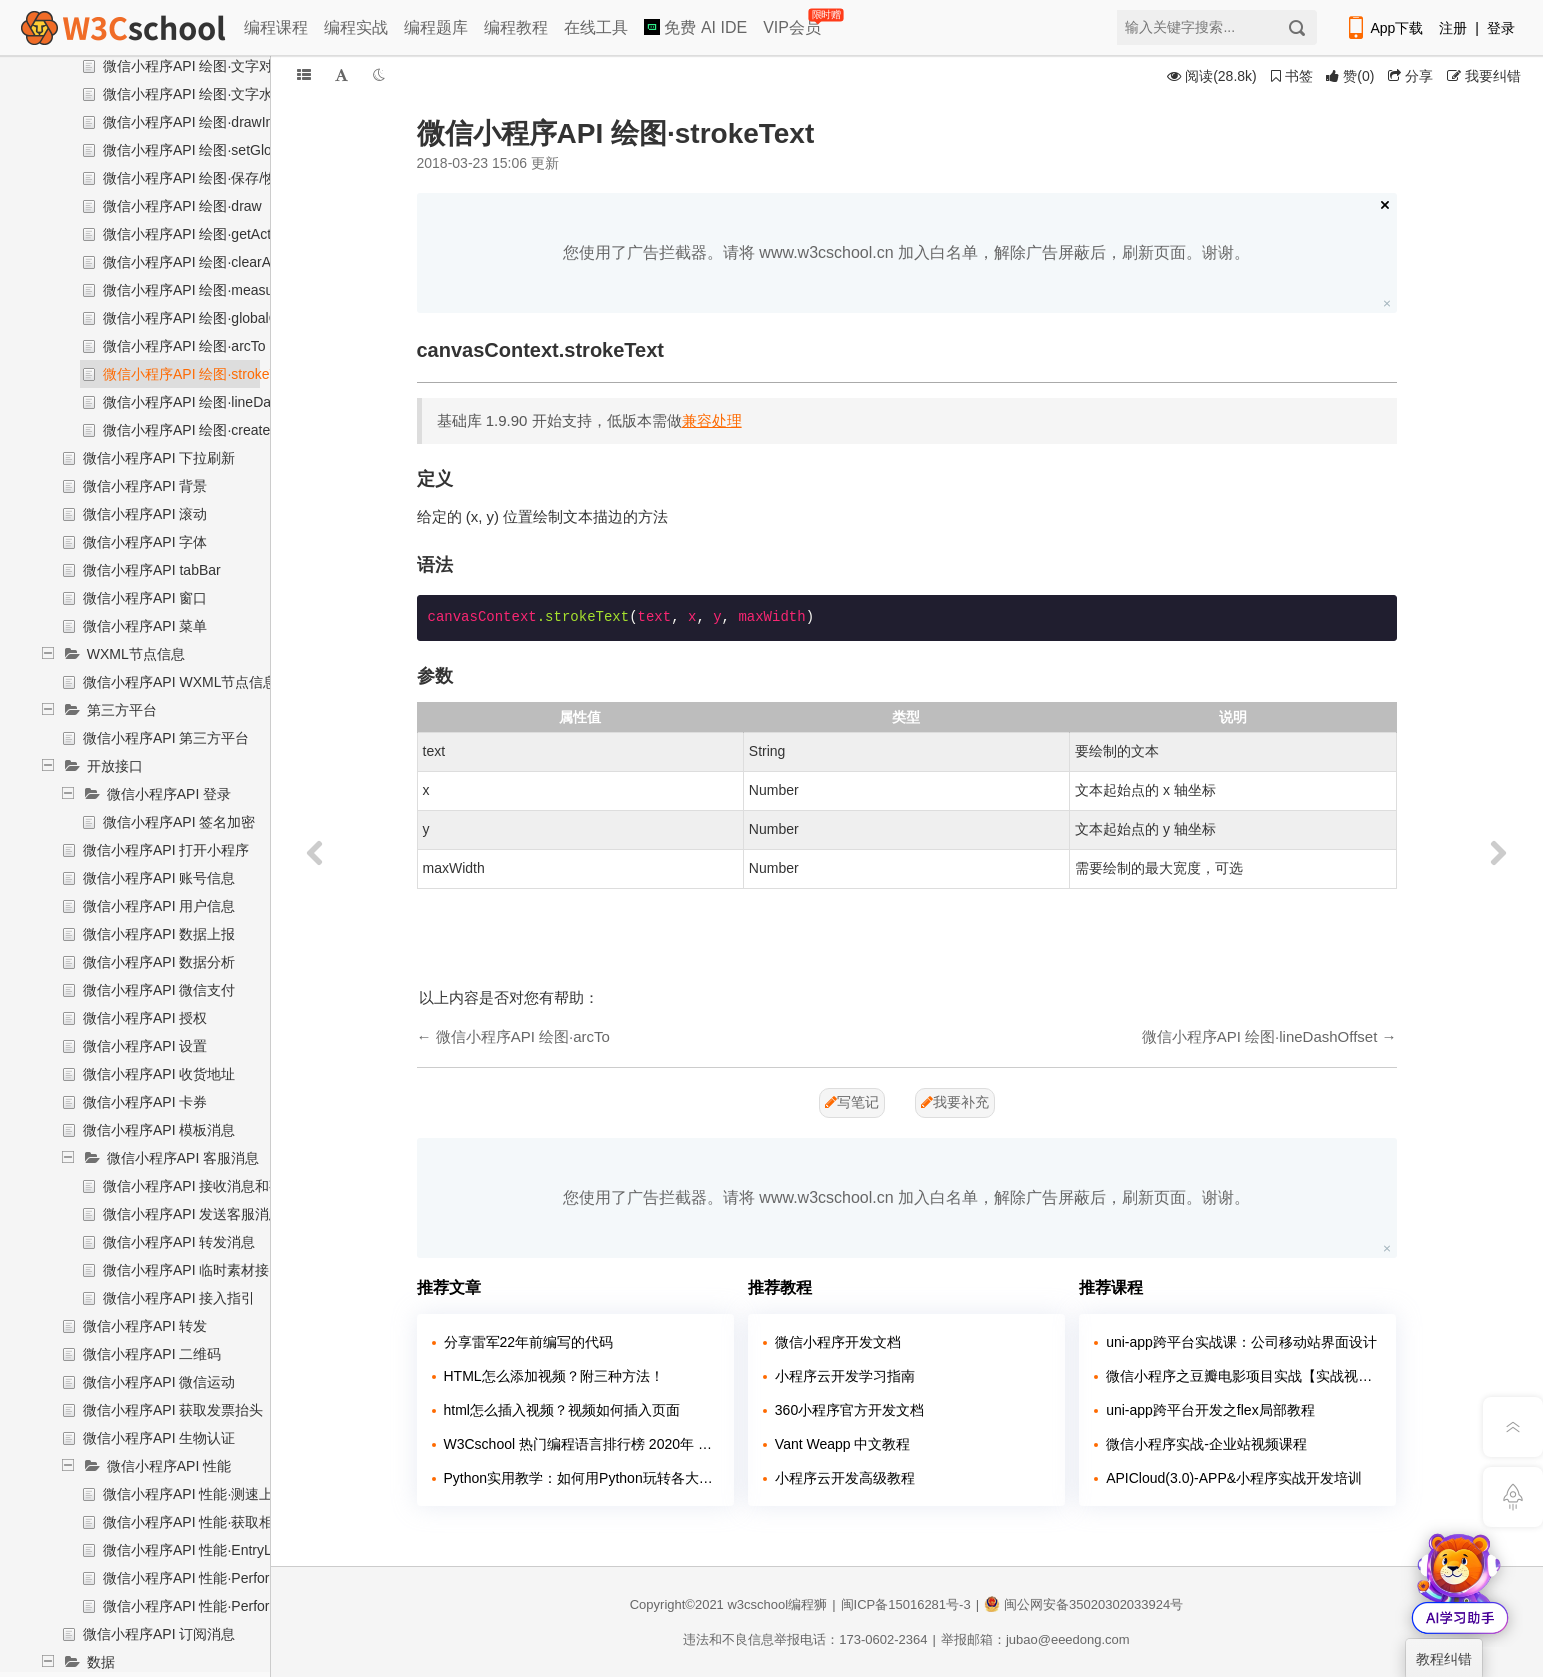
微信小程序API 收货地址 (159, 1074)
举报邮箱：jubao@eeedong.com (1035, 1639)
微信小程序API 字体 (145, 542)
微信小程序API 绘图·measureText (207, 290)
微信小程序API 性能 (169, 1466)
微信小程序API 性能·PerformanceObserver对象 (250, 1606)
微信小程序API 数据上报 (159, 934)
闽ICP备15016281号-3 (906, 1604)
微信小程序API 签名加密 (179, 822)
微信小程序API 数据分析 (159, 962)
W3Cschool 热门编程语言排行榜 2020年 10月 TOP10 (581, 1444)
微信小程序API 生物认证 (159, 1438)
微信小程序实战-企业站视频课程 (1206, 1444)
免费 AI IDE (695, 27)
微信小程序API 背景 (145, 486)
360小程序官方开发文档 (849, 1410)
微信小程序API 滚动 (145, 514)
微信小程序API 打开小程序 (166, 850)
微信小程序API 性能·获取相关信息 (209, 1522)
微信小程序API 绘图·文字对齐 (195, 66)
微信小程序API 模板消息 (159, 1130)
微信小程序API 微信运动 (159, 1382)
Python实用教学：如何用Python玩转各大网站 (581, 1478)
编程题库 (436, 27)
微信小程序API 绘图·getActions (200, 234)
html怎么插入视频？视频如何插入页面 (562, 1410)
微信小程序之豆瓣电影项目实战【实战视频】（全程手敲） (1243, 1376)
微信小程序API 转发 (145, 1326)
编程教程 (516, 27)
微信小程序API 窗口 (145, 598)
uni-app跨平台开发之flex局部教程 (1210, 1410)
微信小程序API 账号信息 (159, 878)
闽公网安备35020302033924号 (1083, 1604)
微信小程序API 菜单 (145, 626)
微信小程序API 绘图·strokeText (199, 374)
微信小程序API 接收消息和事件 (200, 1186)
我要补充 (955, 1102)
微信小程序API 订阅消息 (159, 1634)
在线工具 (596, 27)
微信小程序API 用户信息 (159, 906)
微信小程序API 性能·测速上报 (195, 1494)
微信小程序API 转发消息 (179, 1242)
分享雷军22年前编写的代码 (529, 1342)
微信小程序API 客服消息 (183, 1158)
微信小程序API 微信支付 (159, 990)
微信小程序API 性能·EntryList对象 (208, 1550)
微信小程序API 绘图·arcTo (184, 346)
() (1350, 76)
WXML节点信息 (136, 654)
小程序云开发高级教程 (845, 1478)
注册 (1453, 28)
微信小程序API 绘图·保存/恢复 (197, 178)
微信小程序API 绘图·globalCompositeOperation (250, 318)
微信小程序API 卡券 (145, 1102)
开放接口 (115, 766)
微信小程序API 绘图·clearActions (205, 262)
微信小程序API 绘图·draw (182, 206)
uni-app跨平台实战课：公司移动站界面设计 (1241, 1342)
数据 (101, 1662)
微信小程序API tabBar (152, 570)
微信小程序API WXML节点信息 (180, 682)
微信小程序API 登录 (169, 794)
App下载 (1384, 28)
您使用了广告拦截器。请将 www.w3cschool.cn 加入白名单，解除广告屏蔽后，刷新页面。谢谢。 (906, 252)
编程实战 (356, 27)
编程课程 (276, 27)
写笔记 (852, 1102)
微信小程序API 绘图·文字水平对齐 (209, 94)
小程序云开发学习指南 (845, 1376)
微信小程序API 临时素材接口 (193, 1270)
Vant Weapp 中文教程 (843, 1444)
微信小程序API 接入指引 (179, 1298)
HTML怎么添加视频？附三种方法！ (554, 1376)
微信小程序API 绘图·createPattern (209, 430)
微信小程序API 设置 (145, 1046)
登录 (1501, 28)
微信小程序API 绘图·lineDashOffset (213, 402)
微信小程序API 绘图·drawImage (202, 122)
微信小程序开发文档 (838, 1342)
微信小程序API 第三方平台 (166, 738)
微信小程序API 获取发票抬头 (173, 1410)
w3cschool (757, 1604)
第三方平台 (122, 710)
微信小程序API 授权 (145, 1018)
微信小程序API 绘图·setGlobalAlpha (214, 150)
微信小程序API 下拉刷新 (159, 458)
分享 (1410, 76)
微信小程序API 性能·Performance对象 (221, 1578)
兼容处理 (712, 420)
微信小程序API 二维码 (152, 1354)
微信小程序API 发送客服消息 (193, 1214)
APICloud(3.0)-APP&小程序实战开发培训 (1234, 1478)
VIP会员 (793, 23)
